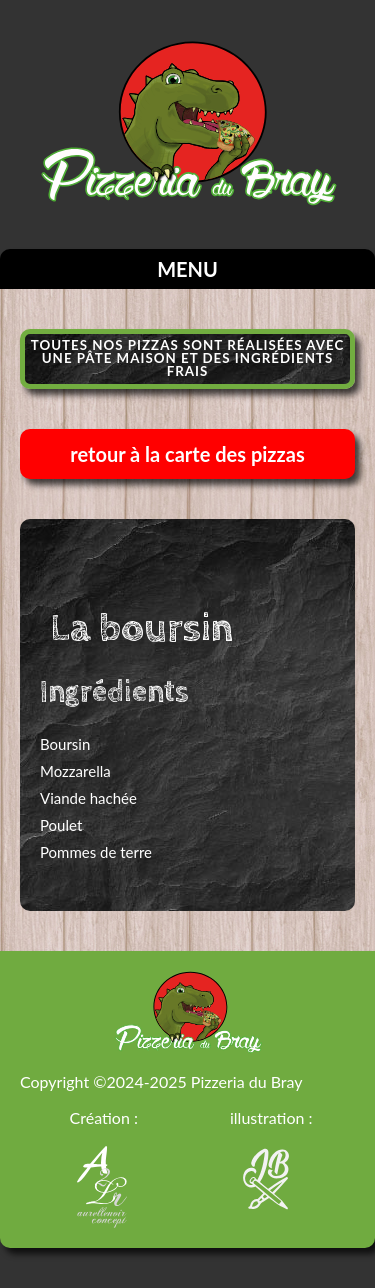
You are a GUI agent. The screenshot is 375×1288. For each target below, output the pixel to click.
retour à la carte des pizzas (187, 454)
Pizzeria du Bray (247, 1081)
